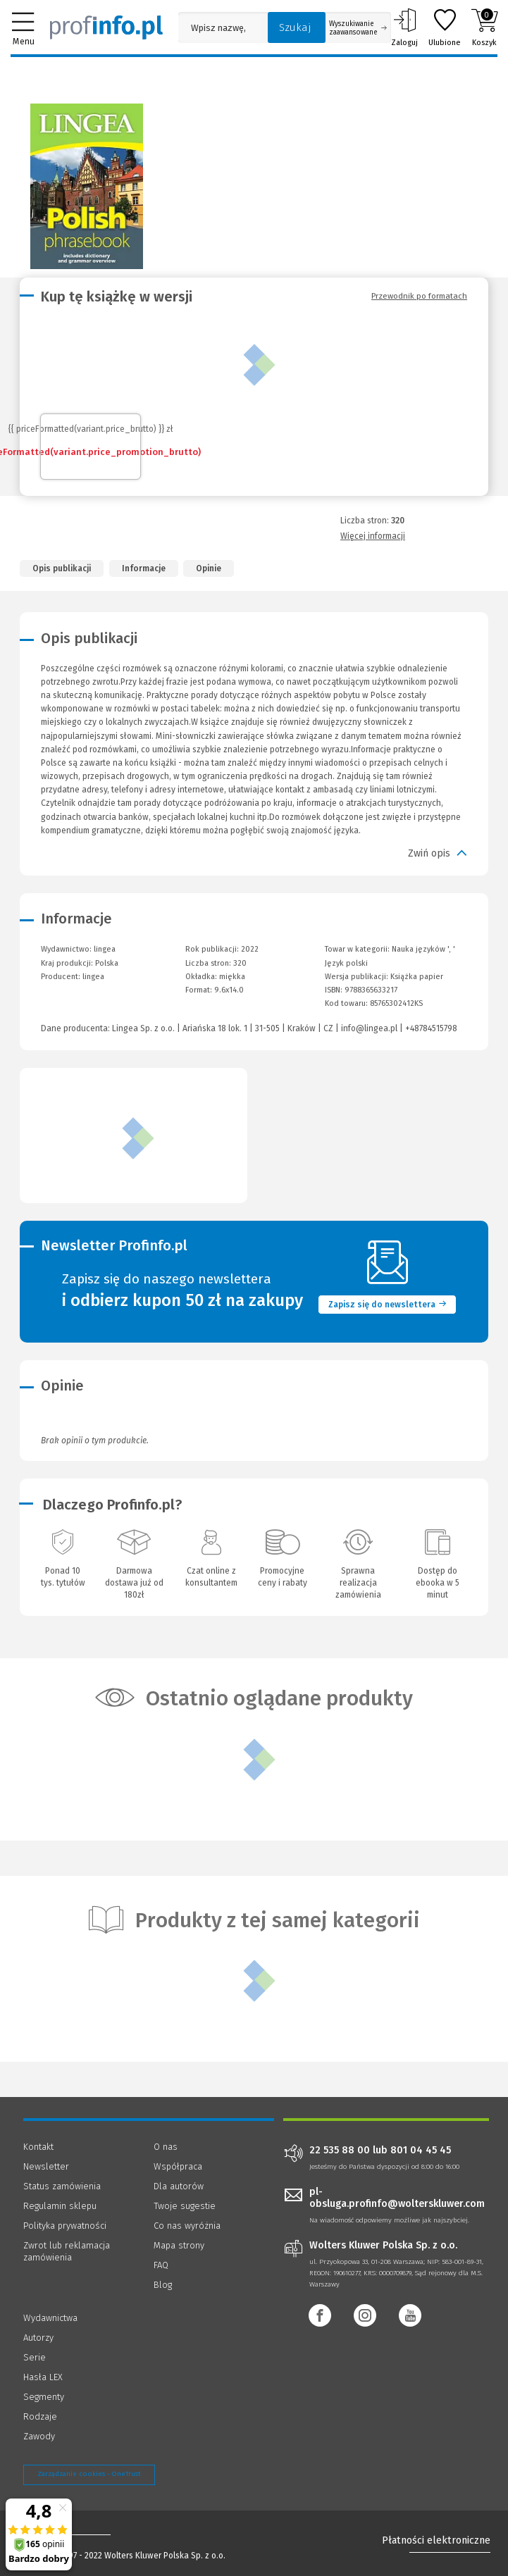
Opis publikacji (61, 568)
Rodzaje (40, 2416)
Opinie (208, 568)
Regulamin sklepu (60, 2206)
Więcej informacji (372, 536)
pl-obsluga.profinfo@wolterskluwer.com (397, 2198)
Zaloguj (404, 27)
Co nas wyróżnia (187, 2225)
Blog (163, 2284)
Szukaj (295, 27)
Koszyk (484, 27)
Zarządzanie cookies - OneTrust (89, 2474)
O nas (166, 2146)
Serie (34, 2357)
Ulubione (444, 27)
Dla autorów (179, 2186)
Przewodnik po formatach (419, 296)
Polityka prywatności (64, 2225)
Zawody (39, 2436)
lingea (93, 976)
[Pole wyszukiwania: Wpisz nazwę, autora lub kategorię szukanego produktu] (219, 27)
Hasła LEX (43, 2377)
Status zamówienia (62, 2186)
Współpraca (178, 2166)
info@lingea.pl (369, 1028)
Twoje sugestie (185, 2206)
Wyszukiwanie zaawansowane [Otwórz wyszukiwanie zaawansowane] (358, 28)
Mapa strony (179, 2245)
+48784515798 (431, 1028)
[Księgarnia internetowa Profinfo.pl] (106, 27)
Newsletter (46, 2166)
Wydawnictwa (50, 2318)
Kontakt (38, 2146)
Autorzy (38, 2337)
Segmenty (43, 2396)
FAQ (161, 2265)
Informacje (144, 568)
